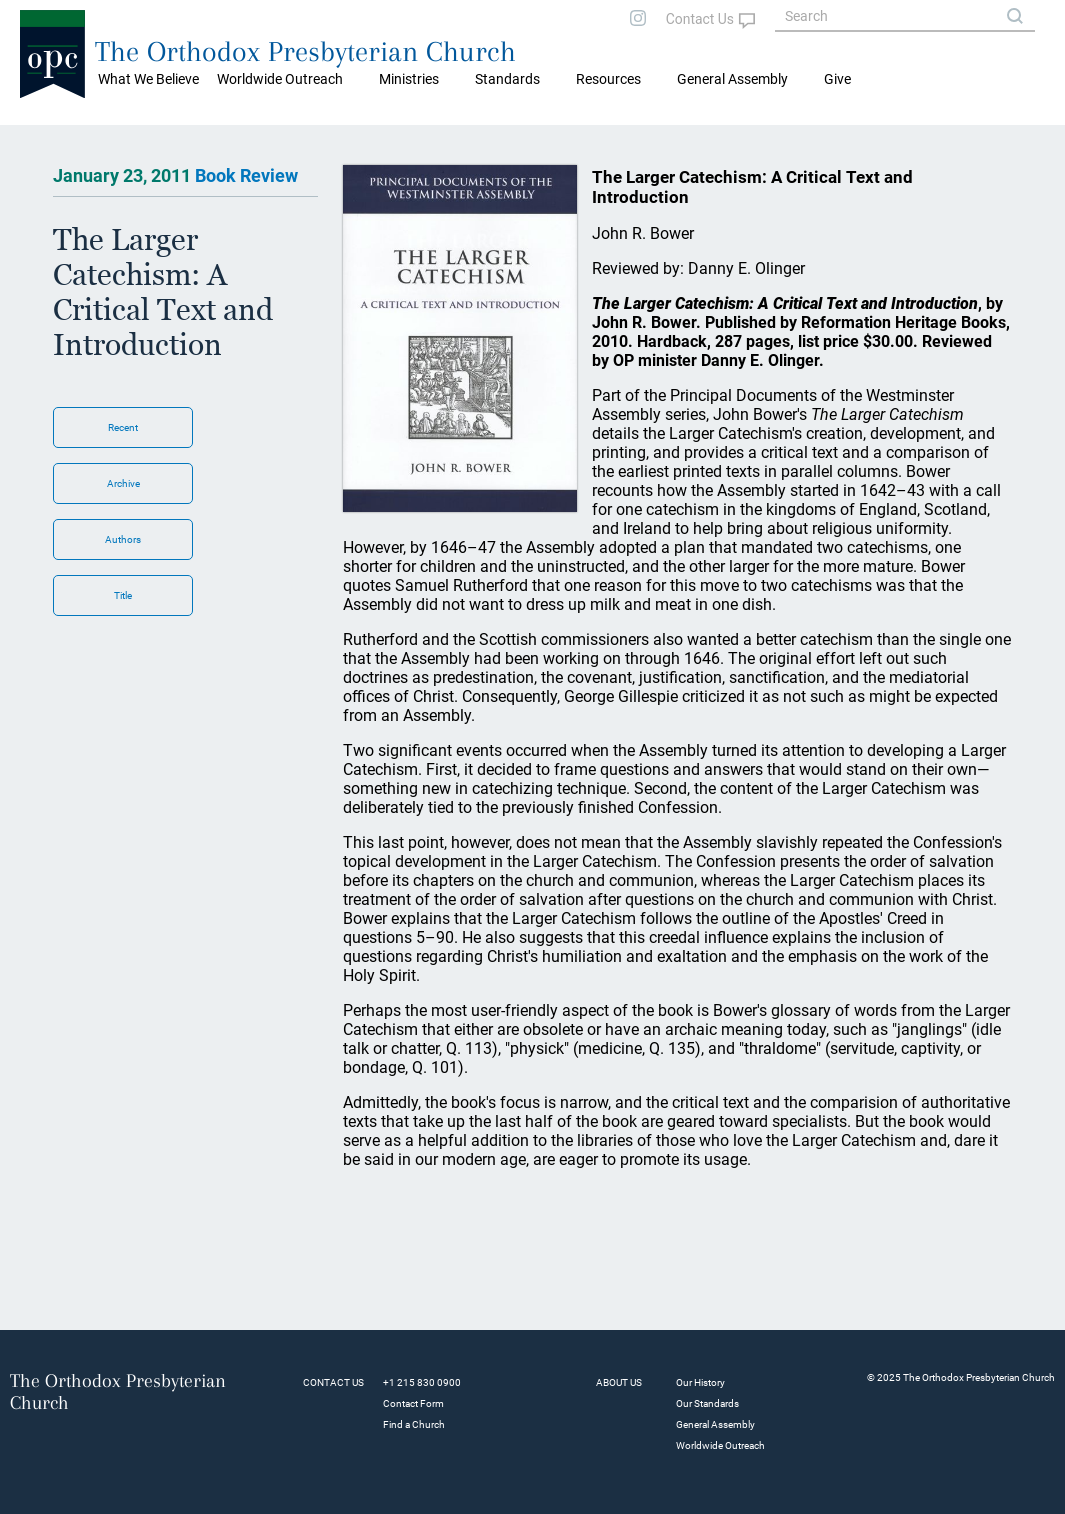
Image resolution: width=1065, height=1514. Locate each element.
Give (837, 79)
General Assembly (732, 79)
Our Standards (707, 1403)
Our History (700, 1382)
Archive (123, 483)
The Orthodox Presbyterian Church (305, 51)
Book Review (246, 175)
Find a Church (414, 1424)
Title (123, 595)
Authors (123, 539)
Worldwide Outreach (720, 1445)
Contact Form (413, 1403)
